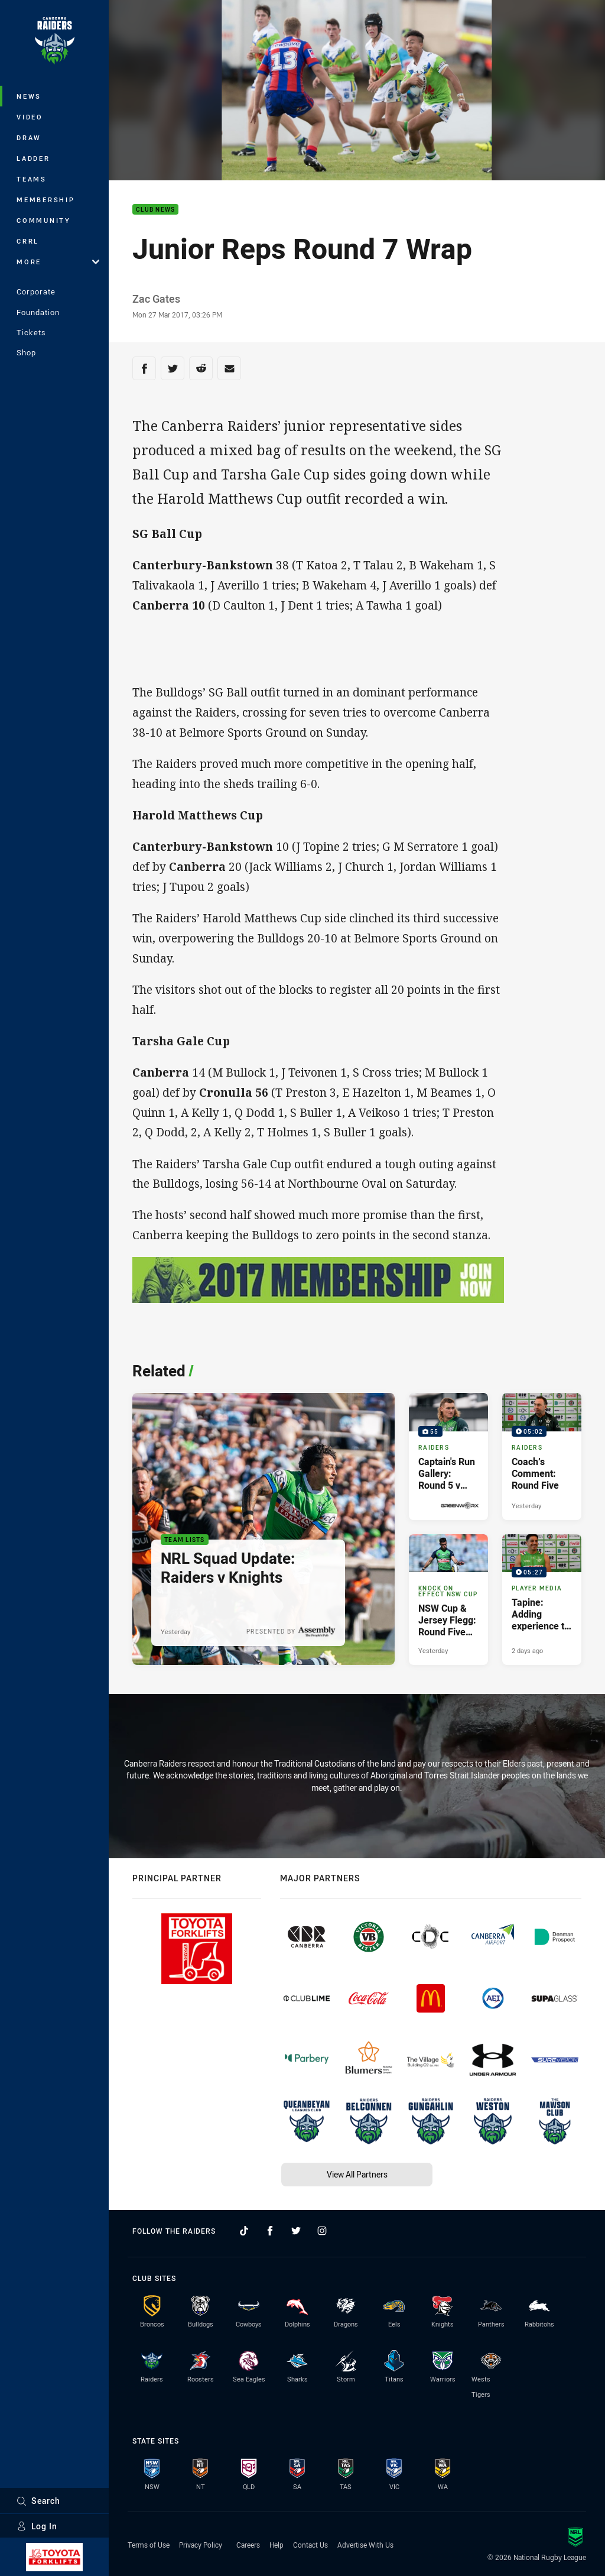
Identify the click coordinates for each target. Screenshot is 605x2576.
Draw (29, 137)
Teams (32, 178)
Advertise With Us (365, 2544)
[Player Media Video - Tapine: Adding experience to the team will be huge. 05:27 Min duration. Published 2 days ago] (541, 1599)
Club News (155, 209)
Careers (248, 2544)
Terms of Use (149, 2544)
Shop (26, 352)
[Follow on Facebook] (270, 2230)
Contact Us (310, 2544)
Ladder (33, 158)
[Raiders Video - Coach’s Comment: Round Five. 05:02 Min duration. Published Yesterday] (541, 1456)
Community (44, 220)
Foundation (38, 312)
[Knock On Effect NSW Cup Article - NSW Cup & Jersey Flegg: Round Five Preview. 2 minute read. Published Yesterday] (448, 1599)
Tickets (31, 332)
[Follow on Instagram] (322, 2230)
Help (276, 2544)
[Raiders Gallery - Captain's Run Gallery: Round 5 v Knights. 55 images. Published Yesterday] (448, 1456)
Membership (46, 199)
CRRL (28, 240)
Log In (37, 2526)
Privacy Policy (200, 2544)
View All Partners (357, 2174)
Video (30, 116)
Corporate (36, 291)
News (29, 96)
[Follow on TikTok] (244, 2230)
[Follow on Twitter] (296, 2230)
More (58, 261)
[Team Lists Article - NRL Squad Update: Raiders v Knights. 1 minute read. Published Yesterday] (263, 1529)
